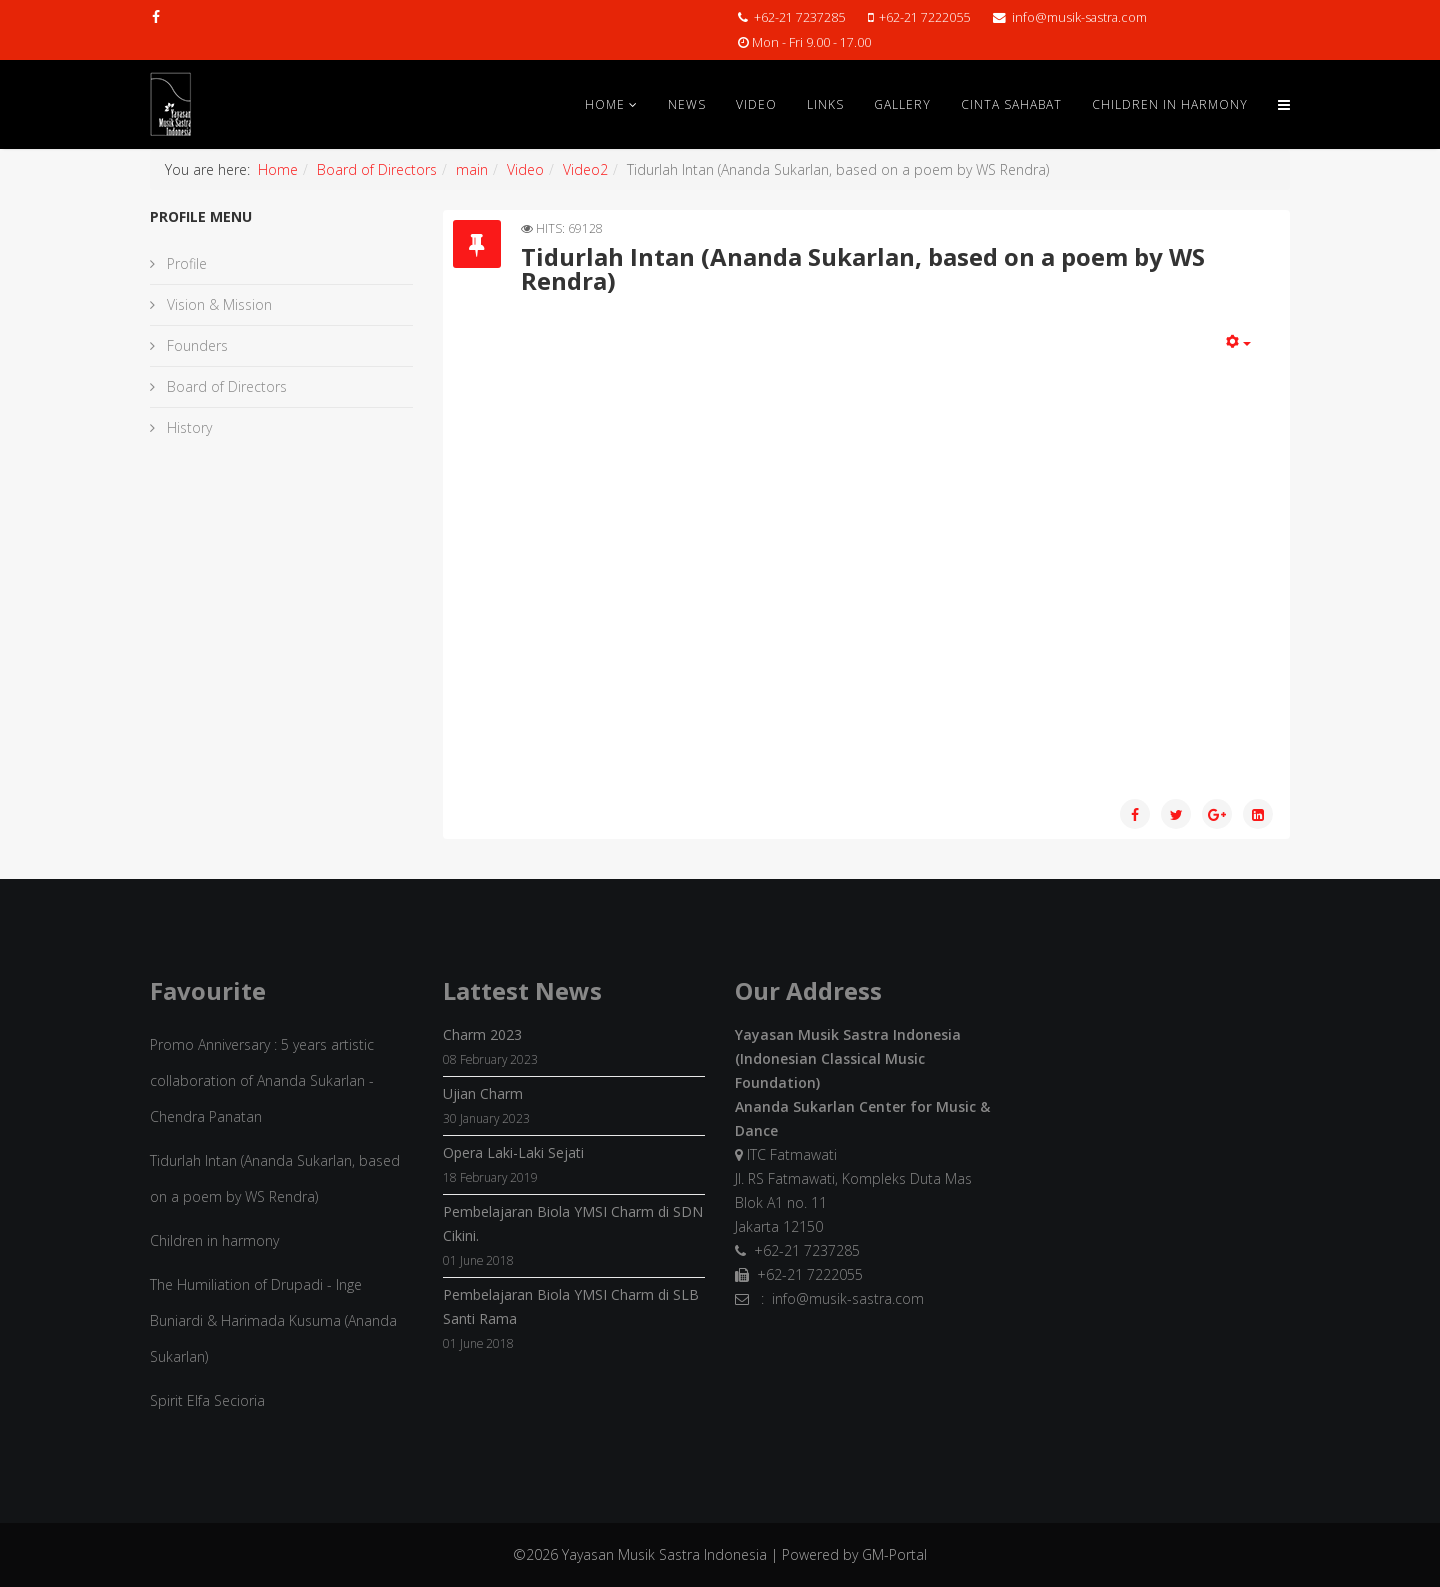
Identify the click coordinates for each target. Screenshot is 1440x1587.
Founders (195, 345)
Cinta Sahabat (1011, 104)
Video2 (585, 169)
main (472, 169)
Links (825, 104)
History (187, 427)
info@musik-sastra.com (1079, 17)
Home (605, 104)
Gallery (902, 104)
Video (756, 104)
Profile (185, 263)
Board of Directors (377, 169)
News (687, 104)
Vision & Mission (217, 304)
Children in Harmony (1170, 104)
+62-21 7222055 (924, 17)
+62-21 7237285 (799, 17)
